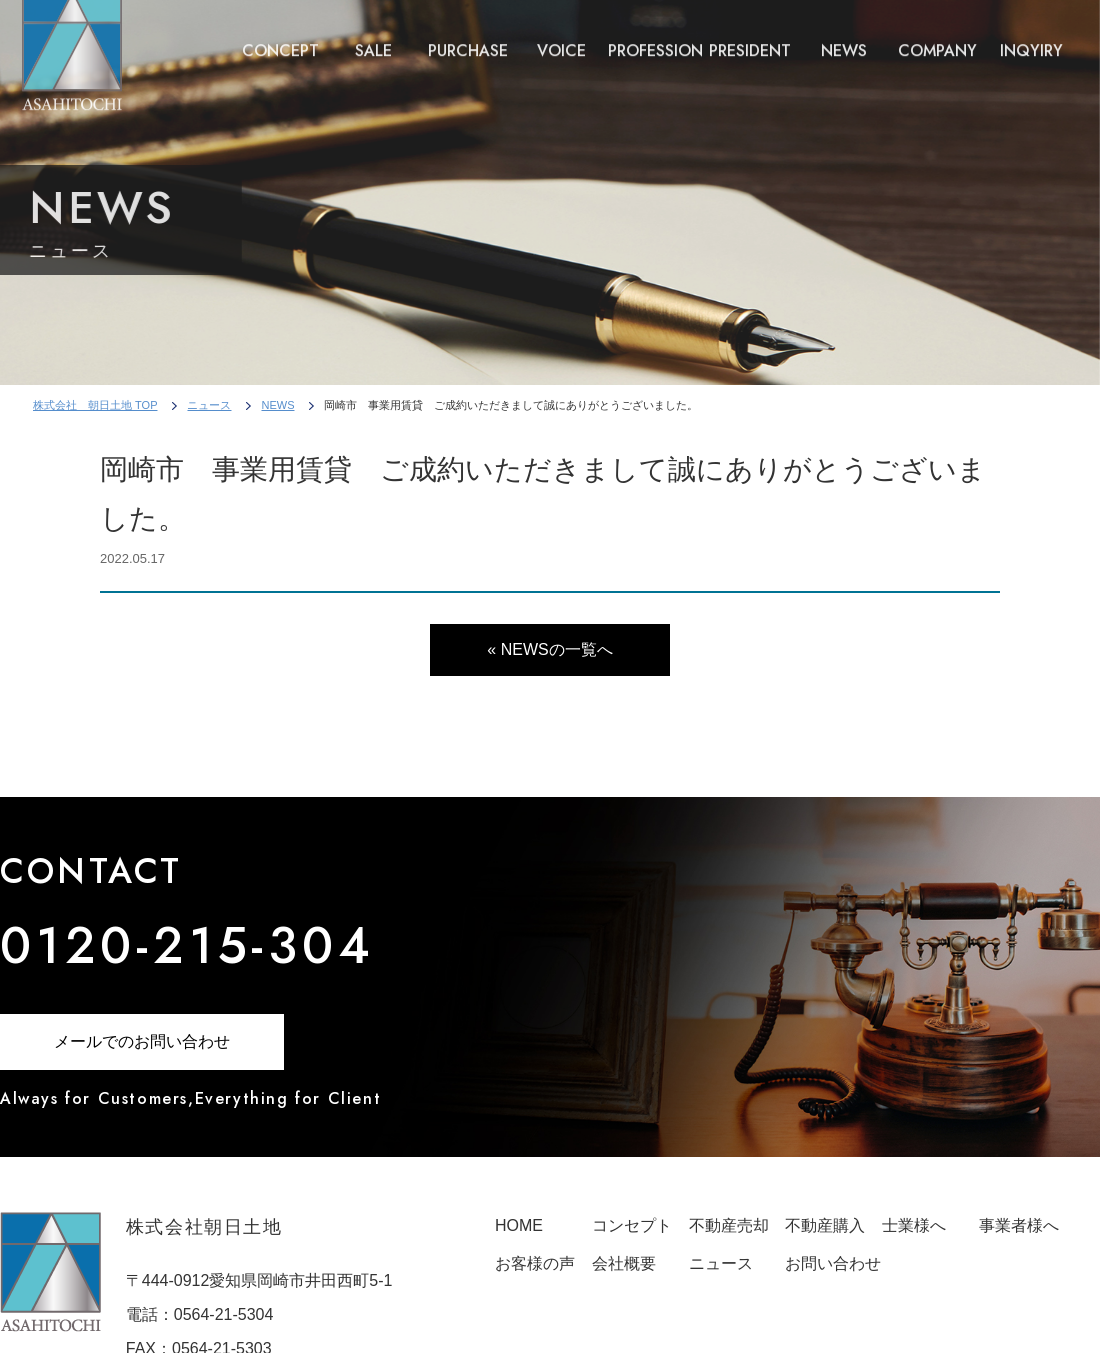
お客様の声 (535, 1263)
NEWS (844, 42)
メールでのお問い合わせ (142, 1041)
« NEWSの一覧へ (549, 649)
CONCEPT (280, 42)
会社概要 (624, 1263)
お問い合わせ (833, 1263)
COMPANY (937, 42)
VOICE (561, 42)
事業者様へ (1019, 1225)
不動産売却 (729, 1225)
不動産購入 (825, 1225)
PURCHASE (468, 42)
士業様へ (914, 1225)
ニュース (209, 405)
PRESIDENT (750, 42)
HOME (519, 1225)
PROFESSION (655, 42)
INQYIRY (1031, 42)
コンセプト (632, 1225)
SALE (373, 42)
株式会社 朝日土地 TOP (95, 405)
